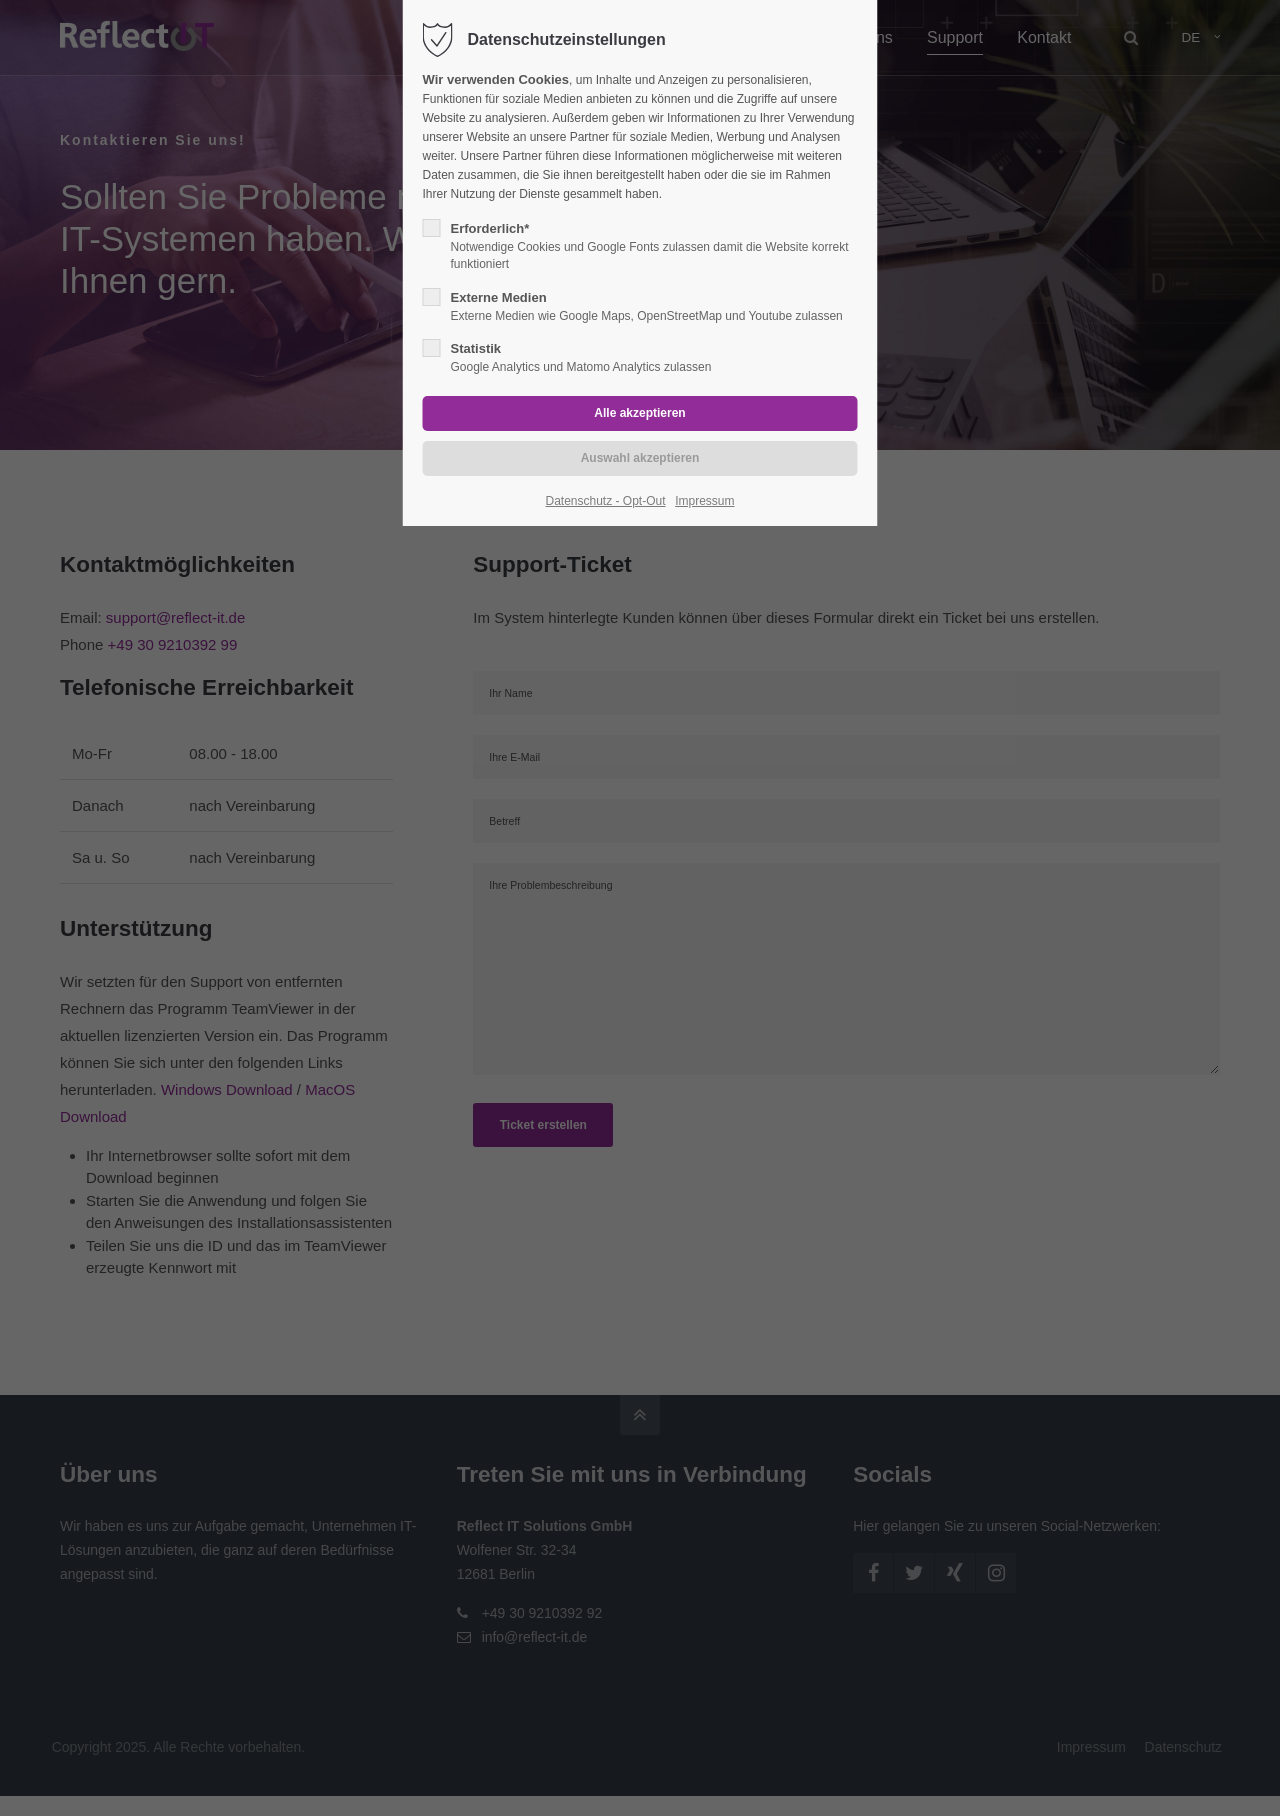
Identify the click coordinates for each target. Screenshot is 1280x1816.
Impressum (704, 501)
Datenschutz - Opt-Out (605, 501)
